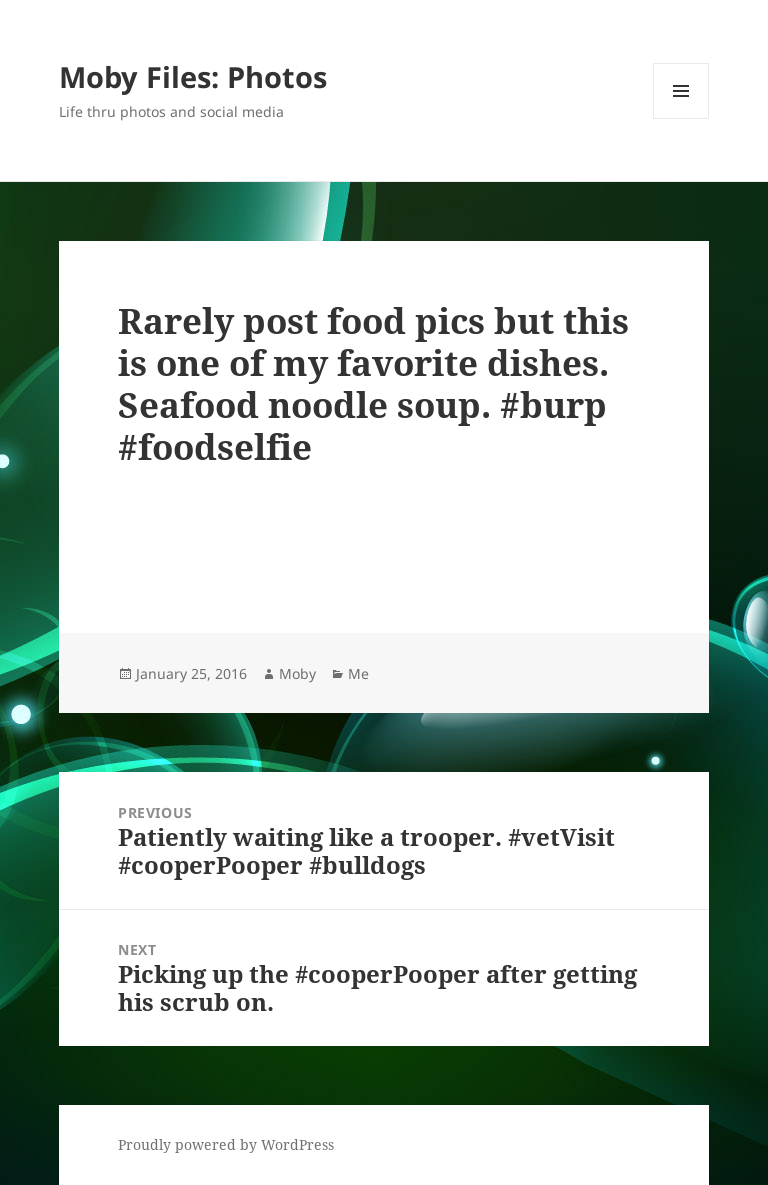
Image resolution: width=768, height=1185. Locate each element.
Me (358, 673)
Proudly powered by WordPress (226, 1144)
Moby (297, 673)
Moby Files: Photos (193, 76)
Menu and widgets (681, 118)
